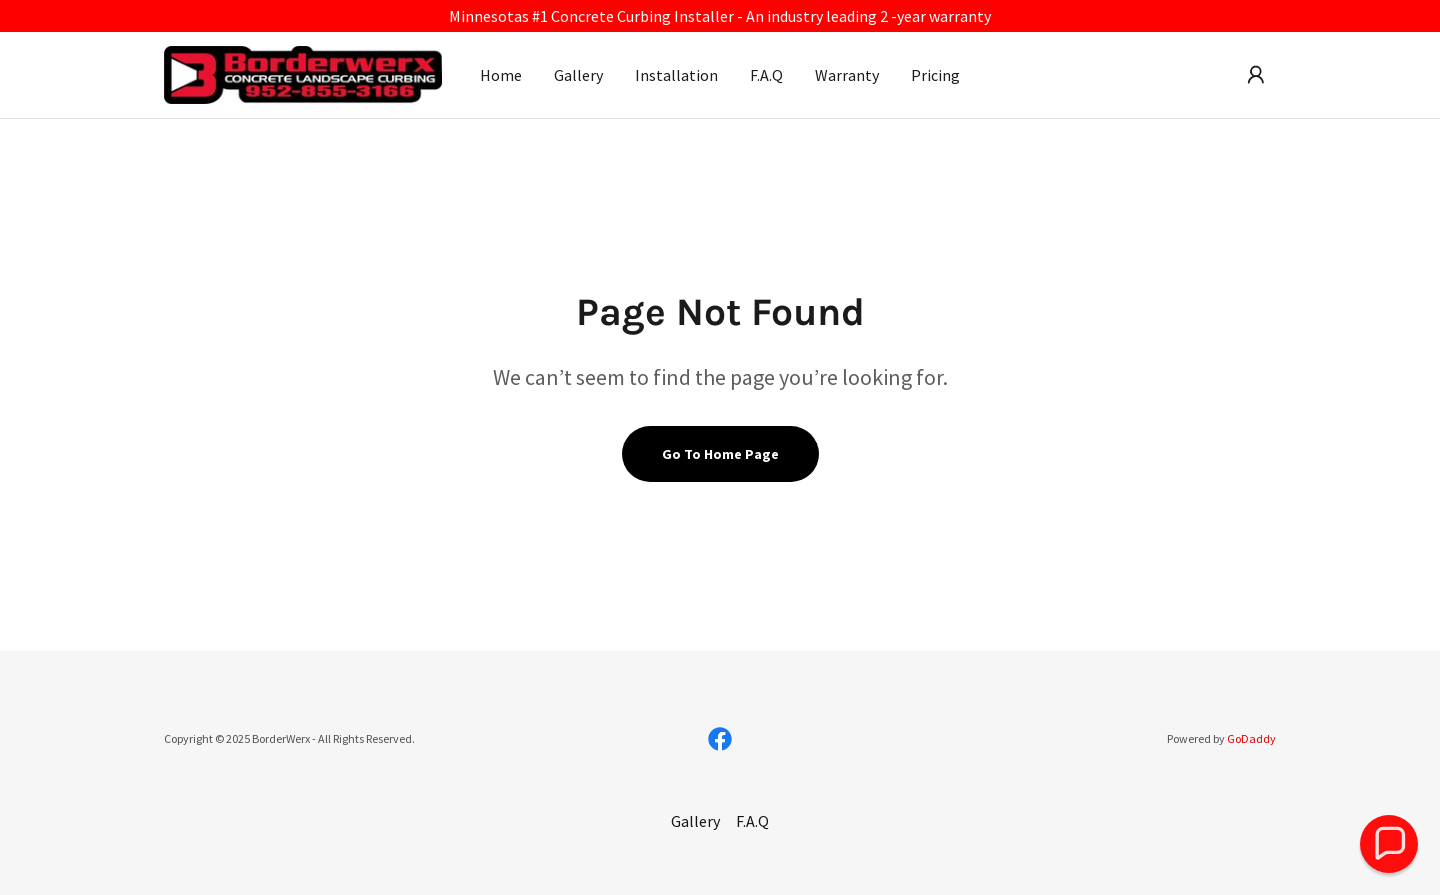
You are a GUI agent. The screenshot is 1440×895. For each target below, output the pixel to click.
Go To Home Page (720, 454)
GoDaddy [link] (1251, 738)
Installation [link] (676, 75)
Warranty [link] (847, 75)
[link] (303, 73)
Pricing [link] (935, 75)
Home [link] (501, 75)
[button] (1256, 75)
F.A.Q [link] (766, 75)
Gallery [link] (578, 75)
